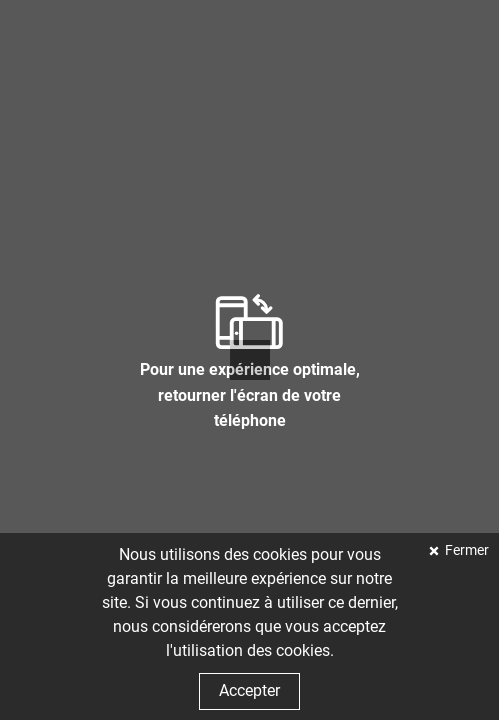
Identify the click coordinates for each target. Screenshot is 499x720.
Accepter (249, 690)
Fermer (465, 550)
